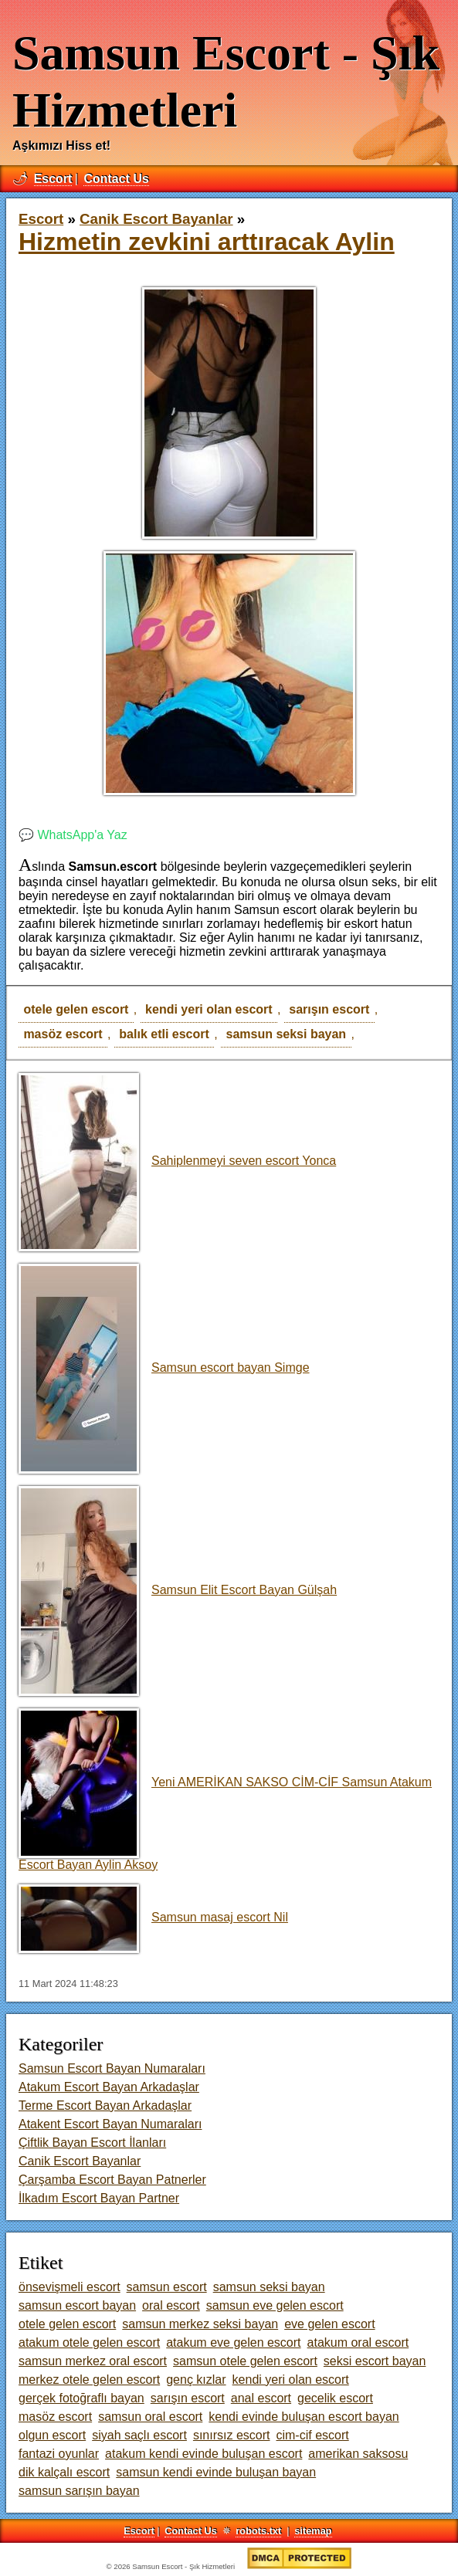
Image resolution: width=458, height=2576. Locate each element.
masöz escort (62, 1034)
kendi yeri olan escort (209, 1009)
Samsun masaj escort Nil (153, 1917)
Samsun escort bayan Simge (164, 1367)
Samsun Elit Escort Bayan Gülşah (178, 1589)
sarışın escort (329, 1009)
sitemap (312, 2531)
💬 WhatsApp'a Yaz (73, 834)
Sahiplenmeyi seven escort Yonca (177, 1160)
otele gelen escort (75, 1009)
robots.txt (258, 2531)
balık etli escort (164, 1034)
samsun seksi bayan (286, 1034)
